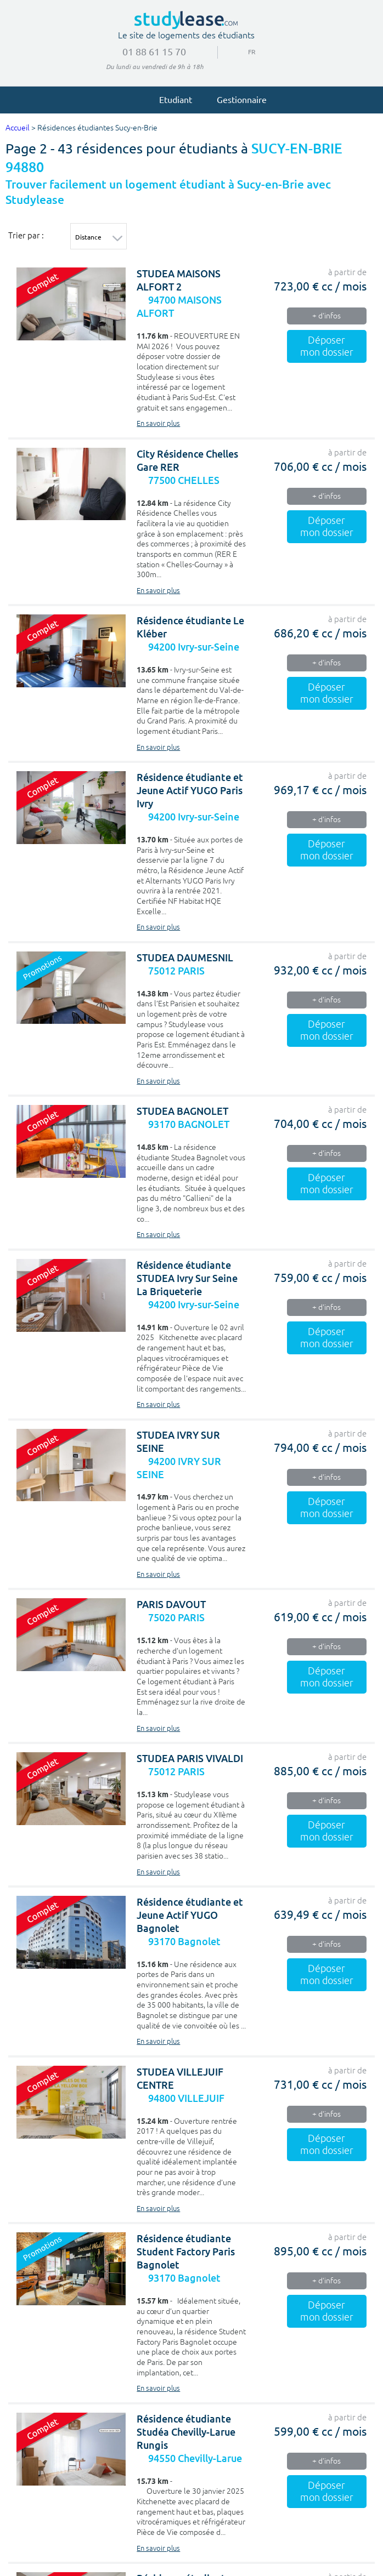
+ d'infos (326, 316)
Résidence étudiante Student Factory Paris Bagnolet (186, 2251)
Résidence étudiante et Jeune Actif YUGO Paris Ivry (190, 790)
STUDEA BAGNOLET (182, 1111)
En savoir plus (158, 423)
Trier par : (26, 235)
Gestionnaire (237, 99)
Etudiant (170, 99)
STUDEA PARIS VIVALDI (190, 1758)
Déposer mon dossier (326, 346)
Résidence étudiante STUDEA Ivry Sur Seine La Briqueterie (187, 1278)
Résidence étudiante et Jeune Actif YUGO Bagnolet (190, 1915)
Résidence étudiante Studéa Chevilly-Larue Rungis (186, 2432)
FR (248, 51)
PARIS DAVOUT (171, 1604)
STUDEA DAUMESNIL (185, 957)
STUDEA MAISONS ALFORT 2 (179, 280)
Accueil (17, 128)
